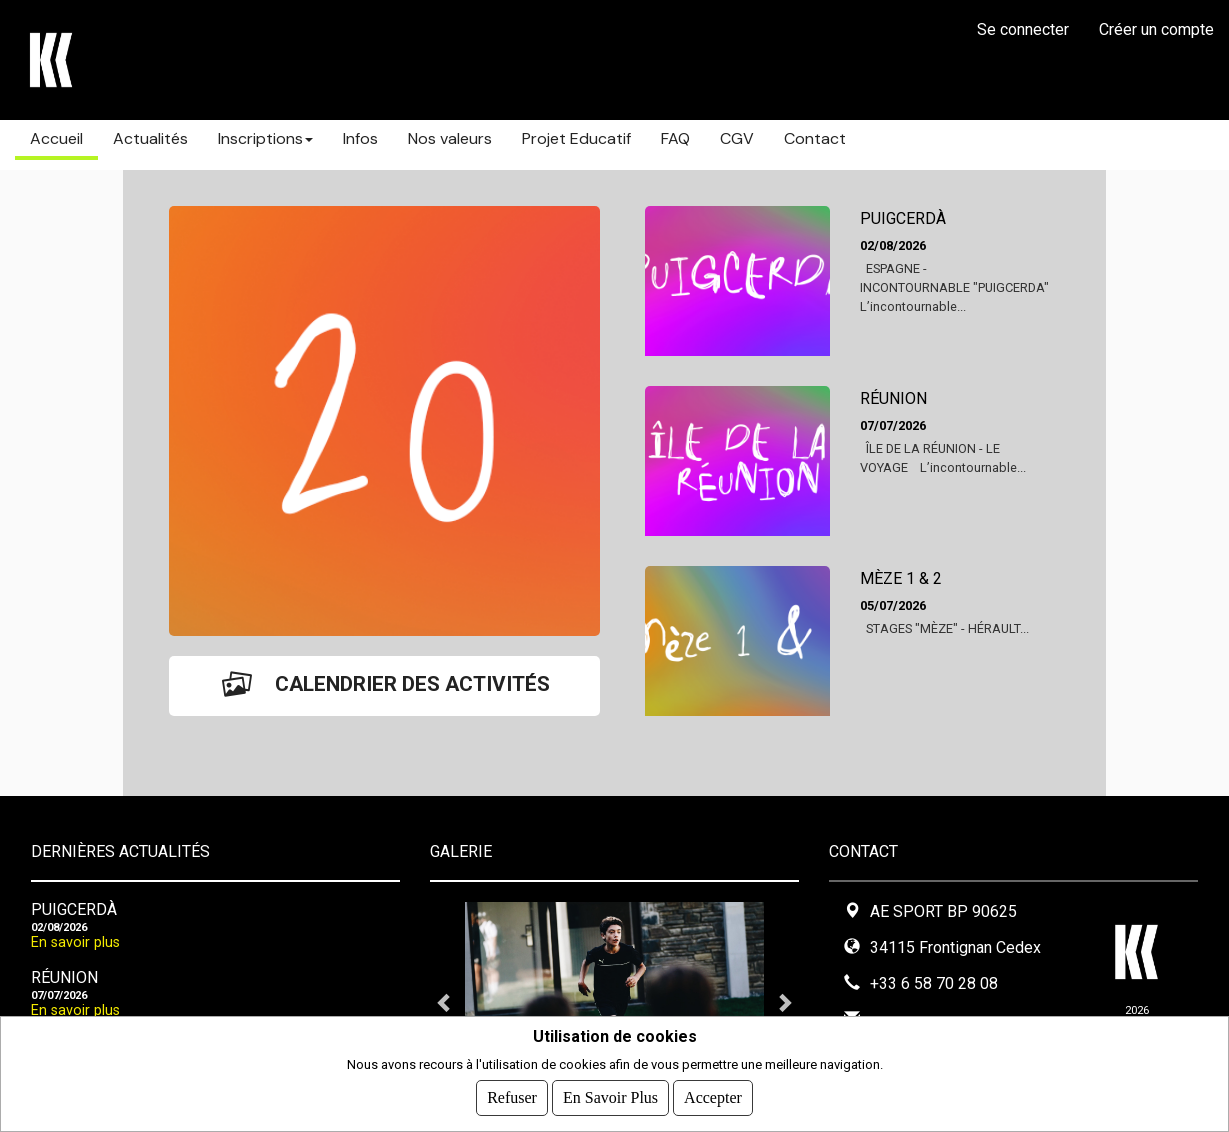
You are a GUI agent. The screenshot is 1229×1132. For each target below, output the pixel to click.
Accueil (56, 138)
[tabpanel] (614, 1002)
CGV (737, 138)
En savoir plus (75, 942)
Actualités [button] (150, 138)
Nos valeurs (450, 138)
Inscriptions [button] (265, 138)
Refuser (512, 1097)
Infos (360, 138)
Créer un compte (1156, 29)
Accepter (713, 1097)
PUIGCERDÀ (903, 218)
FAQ (675, 138)
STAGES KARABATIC (210, 60)
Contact (815, 138)
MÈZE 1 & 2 (901, 578)
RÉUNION (893, 398)
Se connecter (1023, 29)
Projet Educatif (576, 138)
